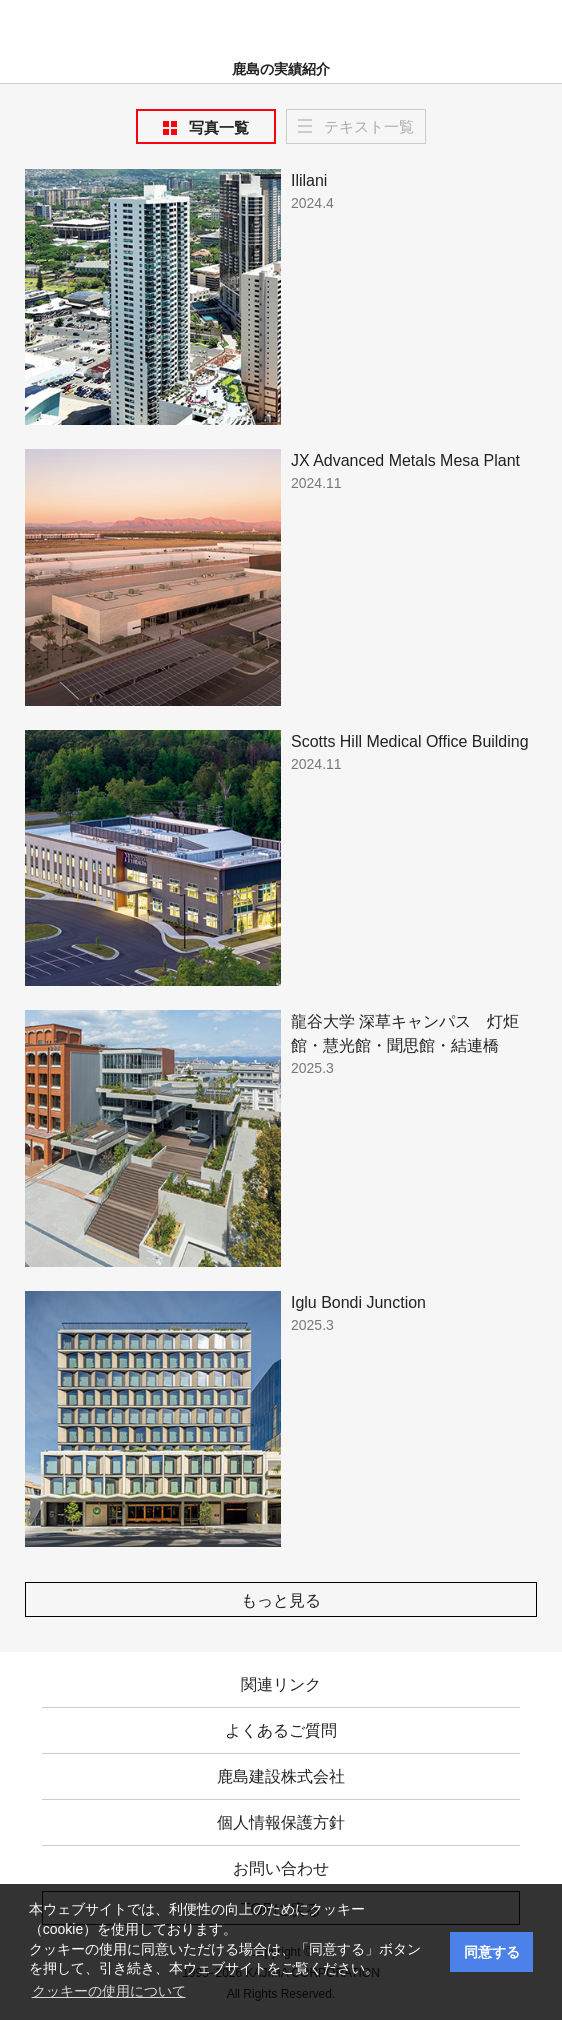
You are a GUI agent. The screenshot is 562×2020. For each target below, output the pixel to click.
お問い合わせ (281, 1868)
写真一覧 (219, 127)
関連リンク (281, 1684)
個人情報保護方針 (281, 1822)
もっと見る (281, 1600)
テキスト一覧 (369, 126)
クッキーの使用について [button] (109, 1991)
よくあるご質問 (281, 1730)
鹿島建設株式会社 (281, 1776)
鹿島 (281, 21)
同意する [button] (492, 1952)
